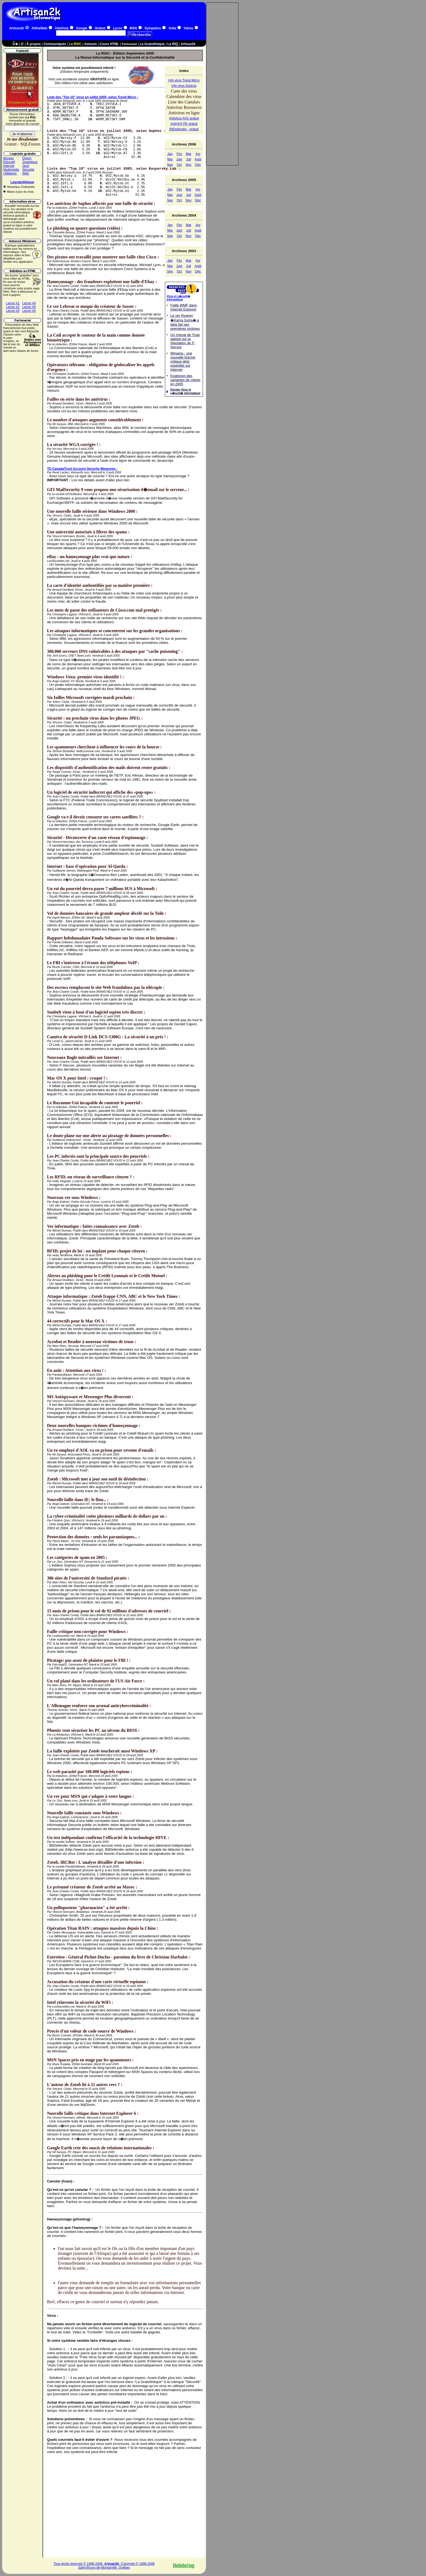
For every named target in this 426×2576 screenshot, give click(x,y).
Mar (189, 154)
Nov (188, 165)
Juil (188, 159)
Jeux (25, 166)
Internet (8, 166)
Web (25, 173)
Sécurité (28, 170)
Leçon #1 (12, 303)
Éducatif (9, 162)
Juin (179, 159)
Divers (27, 158)
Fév (179, 154)
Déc (198, 165)
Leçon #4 (29, 303)
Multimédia (11, 170)
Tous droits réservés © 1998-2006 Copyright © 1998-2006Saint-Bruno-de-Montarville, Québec (104, 2565)
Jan (170, 154)
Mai (170, 159)
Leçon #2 (12, 307)
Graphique (29, 162)
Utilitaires (10, 173)
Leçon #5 (29, 307)
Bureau (8, 158)
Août (198, 159)
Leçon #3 (12, 311)
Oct (179, 165)
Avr (198, 154)
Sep (170, 165)
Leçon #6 (29, 311)
